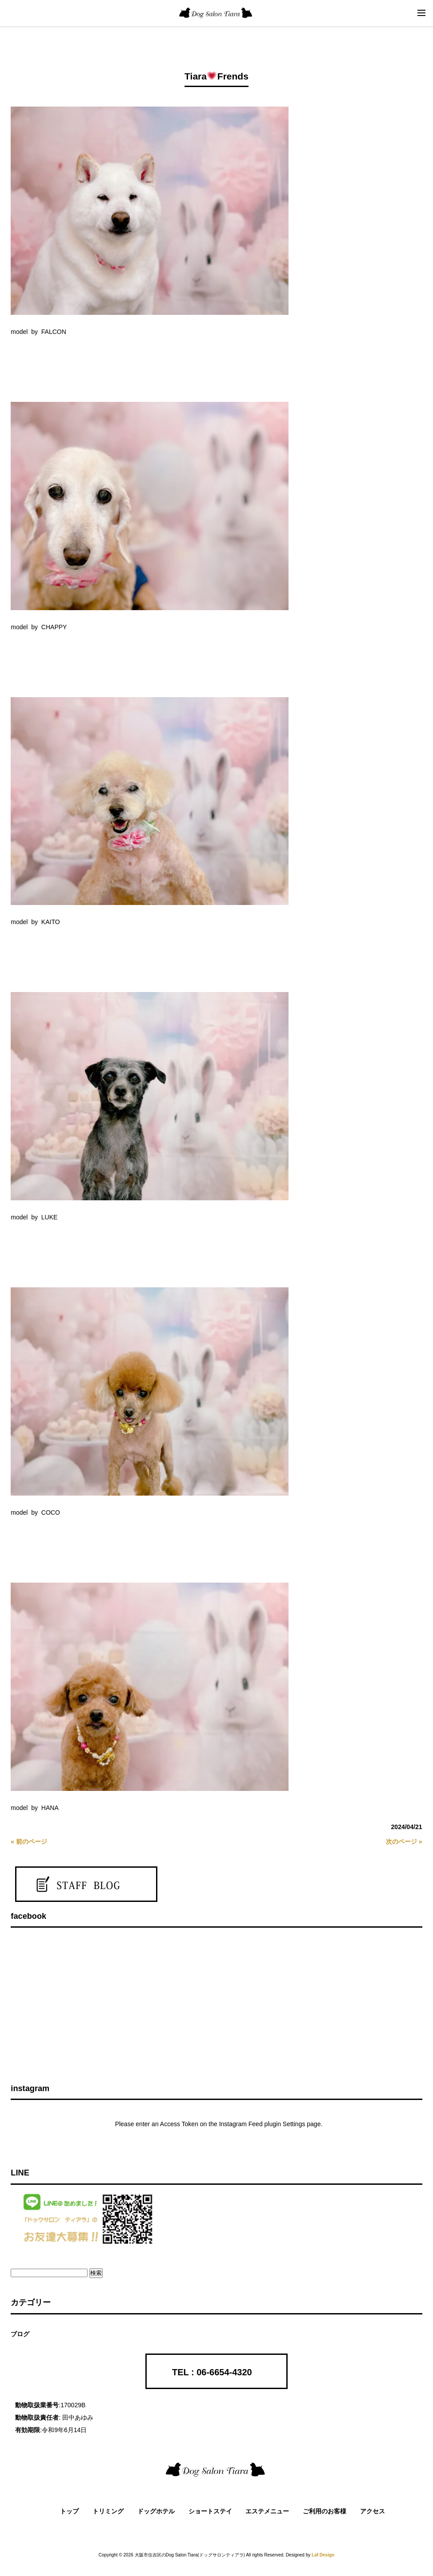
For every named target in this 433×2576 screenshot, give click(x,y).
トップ (69, 2511)
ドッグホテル (156, 2511)
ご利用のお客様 (324, 2511)
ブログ (20, 2334)
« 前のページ (29, 1841)
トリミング (108, 2511)
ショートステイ (210, 2511)
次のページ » (404, 1841)
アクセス (372, 2511)
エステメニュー (267, 2511)
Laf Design (323, 2554)
